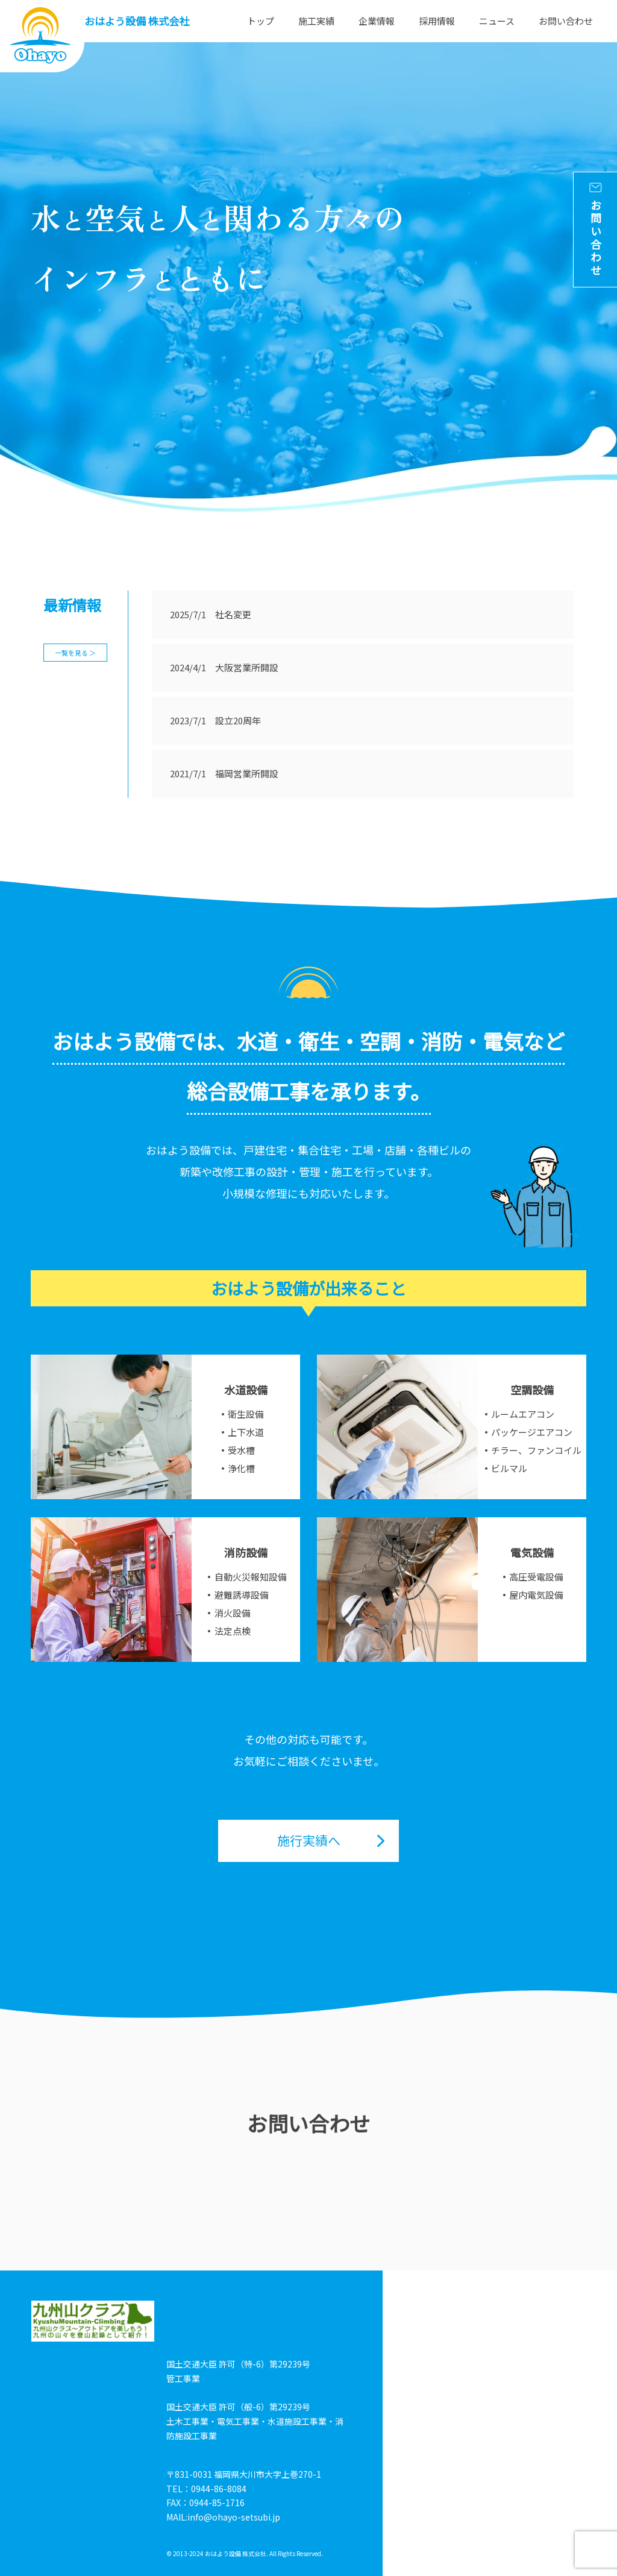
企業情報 (377, 20)
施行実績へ (308, 1840)
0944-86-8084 (218, 2489)
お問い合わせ (566, 20)
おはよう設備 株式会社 (136, 20)
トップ (260, 20)
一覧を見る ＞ (75, 652)
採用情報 (437, 20)
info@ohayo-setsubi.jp (233, 2517)
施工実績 (316, 20)
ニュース (497, 20)
